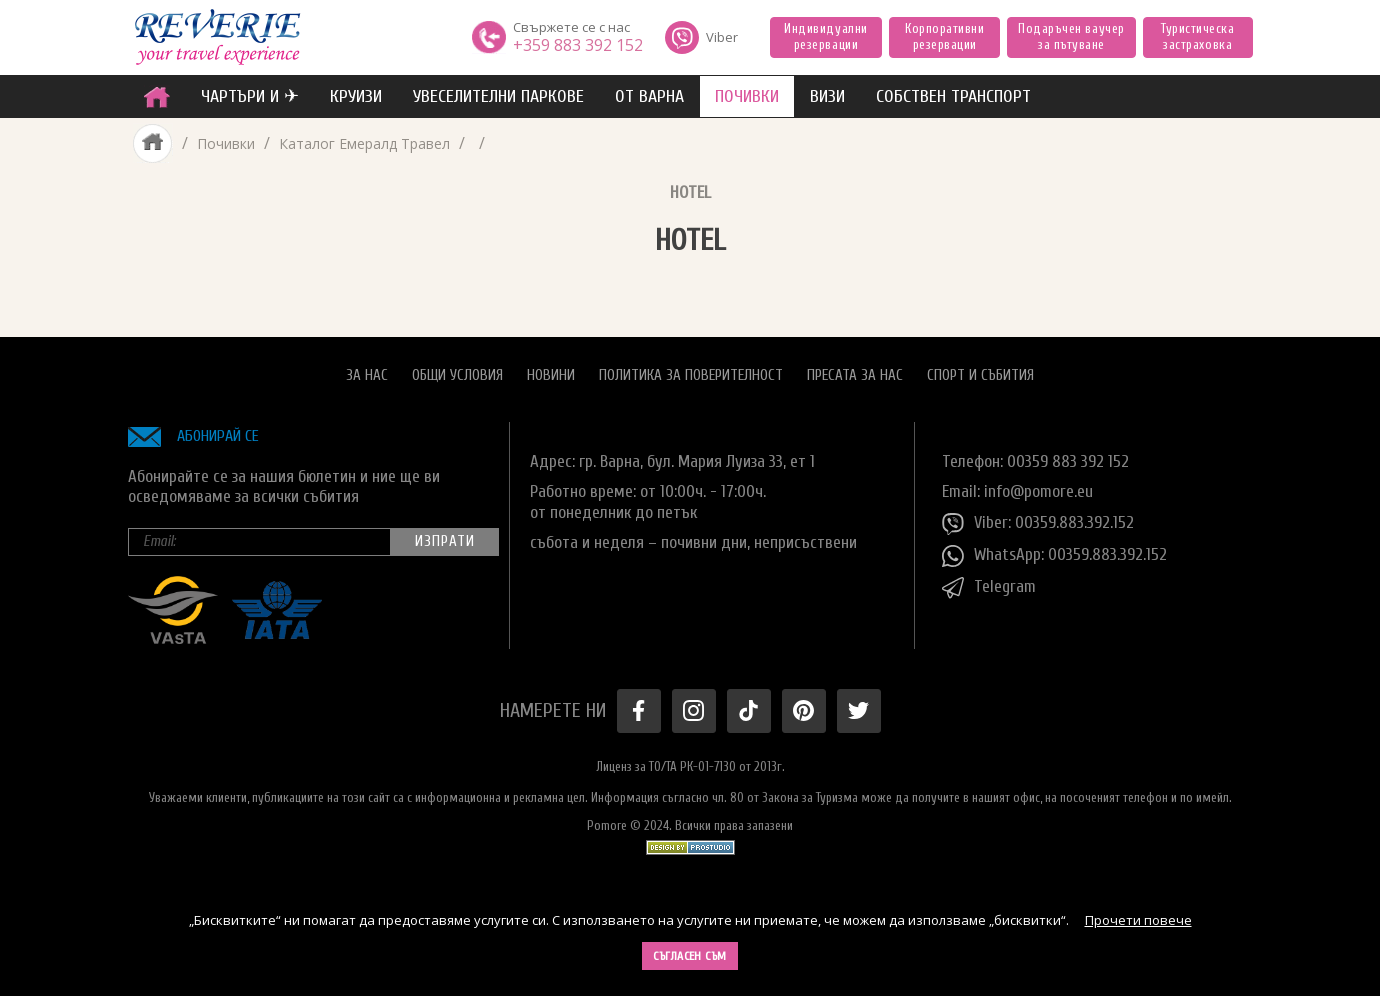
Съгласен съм (690, 956)
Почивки (226, 143)
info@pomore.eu (1038, 491)
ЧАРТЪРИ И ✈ (250, 96)
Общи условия (457, 375)
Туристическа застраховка (1197, 36)
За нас (367, 375)
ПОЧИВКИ (747, 96)
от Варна (649, 96)
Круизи (356, 96)
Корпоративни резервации (944, 36)
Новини (551, 375)
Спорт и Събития (980, 375)
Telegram (989, 588)
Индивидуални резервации (825, 36)
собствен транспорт (953, 96)
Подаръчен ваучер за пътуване (1071, 36)
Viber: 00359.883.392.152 (1038, 524)
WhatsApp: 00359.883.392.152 (1054, 556)
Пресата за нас (855, 375)
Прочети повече (1138, 920)
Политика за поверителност (691, 375)
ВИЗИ (827, 96)
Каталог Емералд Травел (364, 143)
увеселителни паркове (498, 96)
